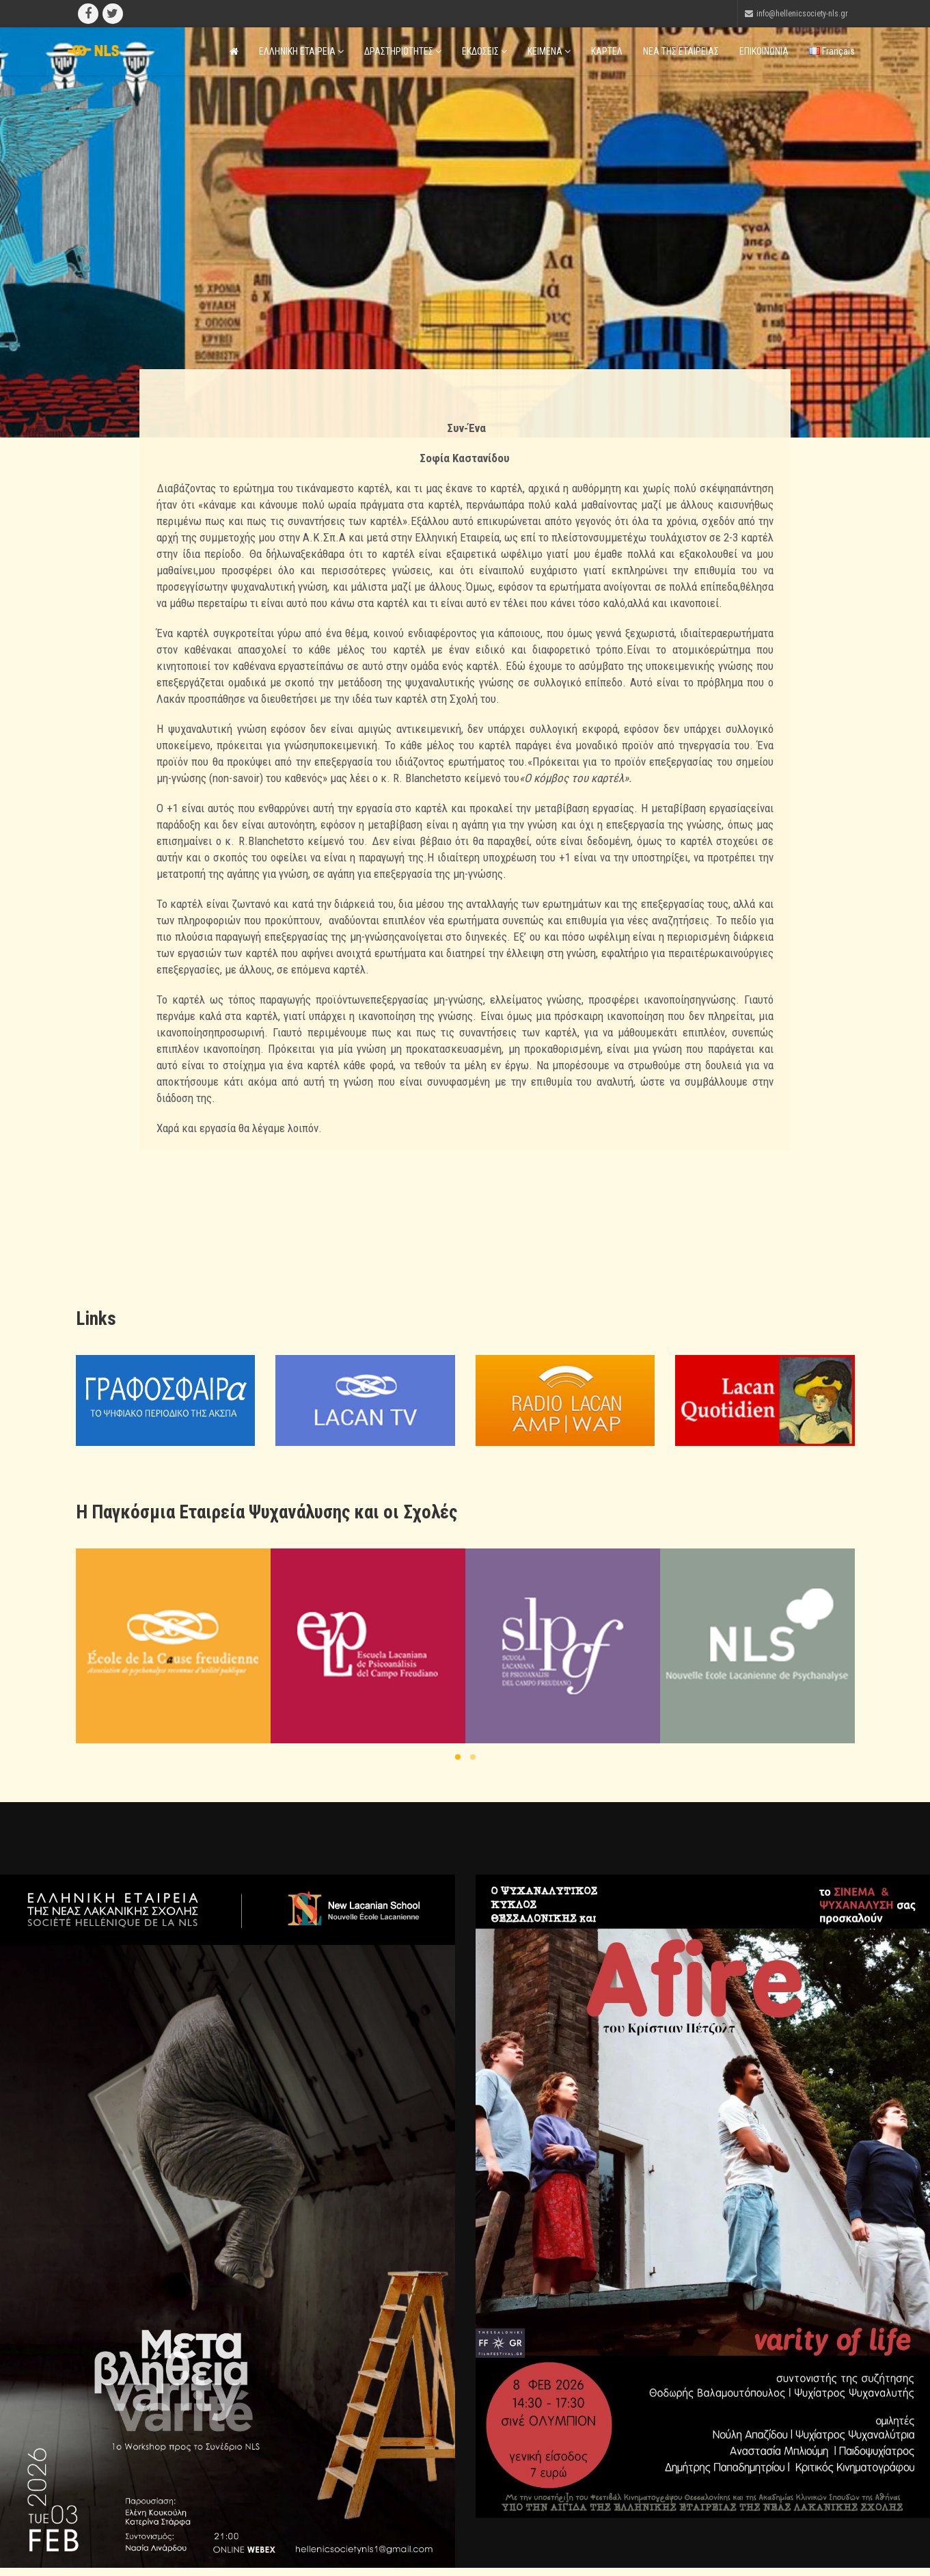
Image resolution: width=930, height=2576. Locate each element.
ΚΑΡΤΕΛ (607, 51)
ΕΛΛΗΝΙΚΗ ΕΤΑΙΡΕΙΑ (301, 51)
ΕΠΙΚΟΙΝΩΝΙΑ (764, 51)
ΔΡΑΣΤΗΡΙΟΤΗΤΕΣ (402, 51)
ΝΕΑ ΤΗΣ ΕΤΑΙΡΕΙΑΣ (681, 51)
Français (832, 51)
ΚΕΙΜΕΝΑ (549, 51)
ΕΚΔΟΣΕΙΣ (484, 51)
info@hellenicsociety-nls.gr (802, 13)
